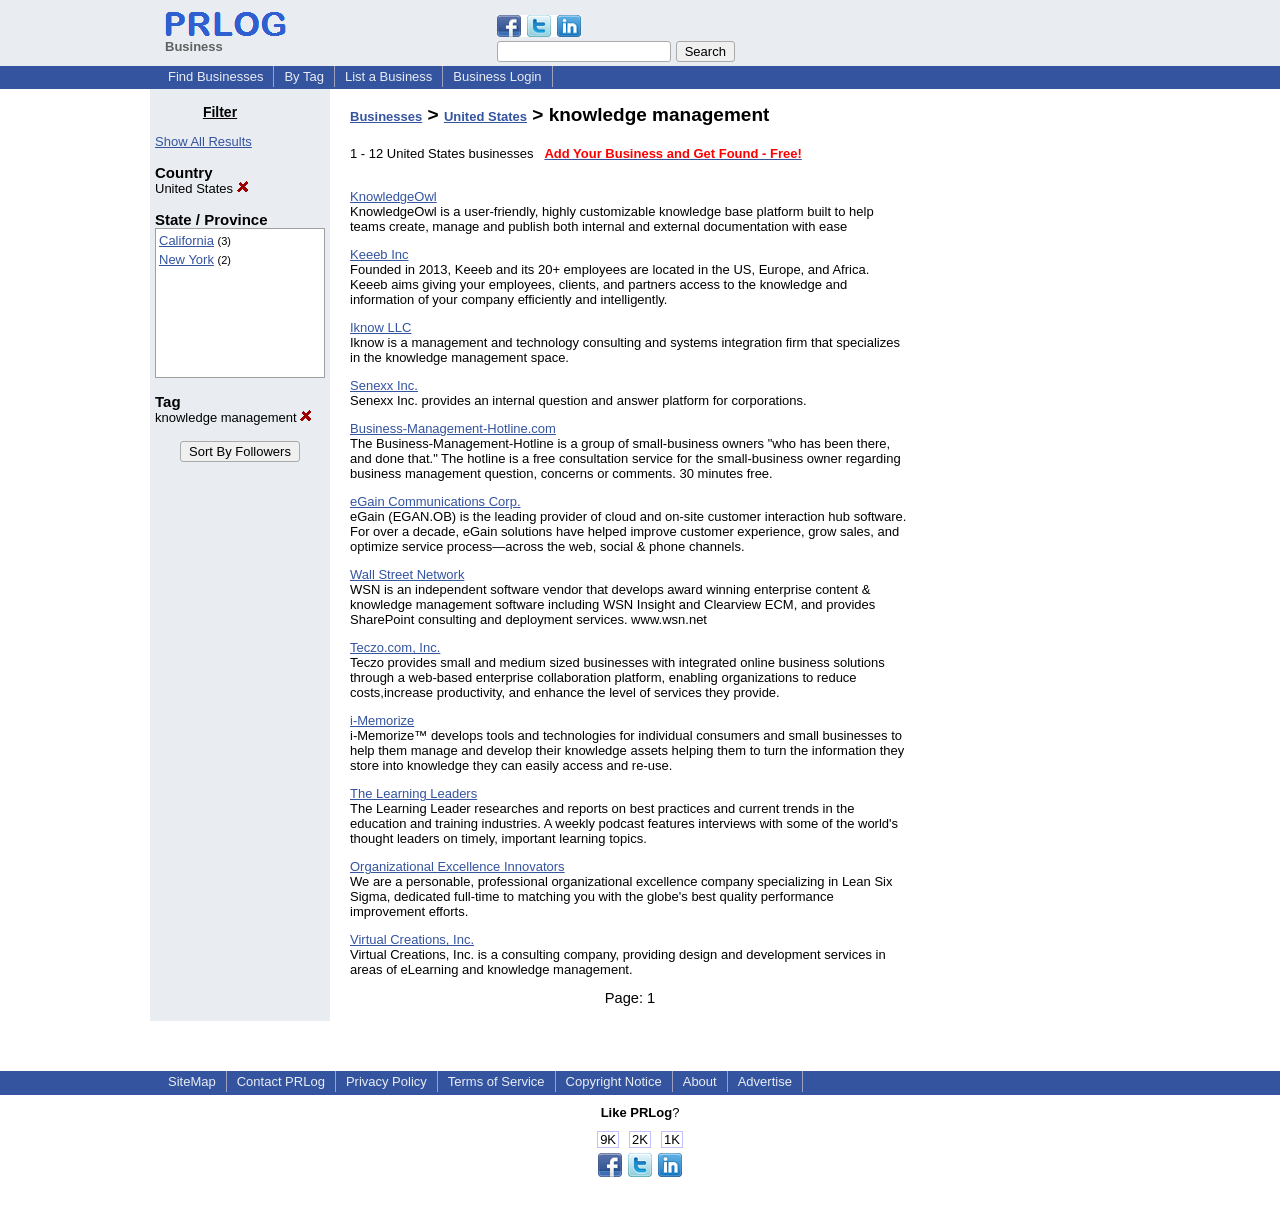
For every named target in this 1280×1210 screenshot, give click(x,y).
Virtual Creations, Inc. (412, 939)
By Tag (304, 76)
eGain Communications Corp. (435, 501)
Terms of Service (496, 1081)
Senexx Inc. (384, 385)
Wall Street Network (407, 574)
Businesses (386, 116)
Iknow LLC (380, 327)
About (700, 1081)
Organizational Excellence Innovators (457, 866)
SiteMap (192, 1081)
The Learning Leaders (413, 793)
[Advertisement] (1028, 404)
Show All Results (203, 141)
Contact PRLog (281, 1081)
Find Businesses (215, 76)
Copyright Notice (614, 1081)
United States (202, 188)
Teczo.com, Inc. (395, 647)
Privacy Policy (386, 1081)
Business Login (497, 76)
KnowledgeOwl (393, 196)
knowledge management (233, 417)
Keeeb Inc (379, 254)
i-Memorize (382, 720)
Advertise (765, 1081)
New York (186, 259)
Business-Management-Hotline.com (453, 428)
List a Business (388, 76)
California (186, 240)
